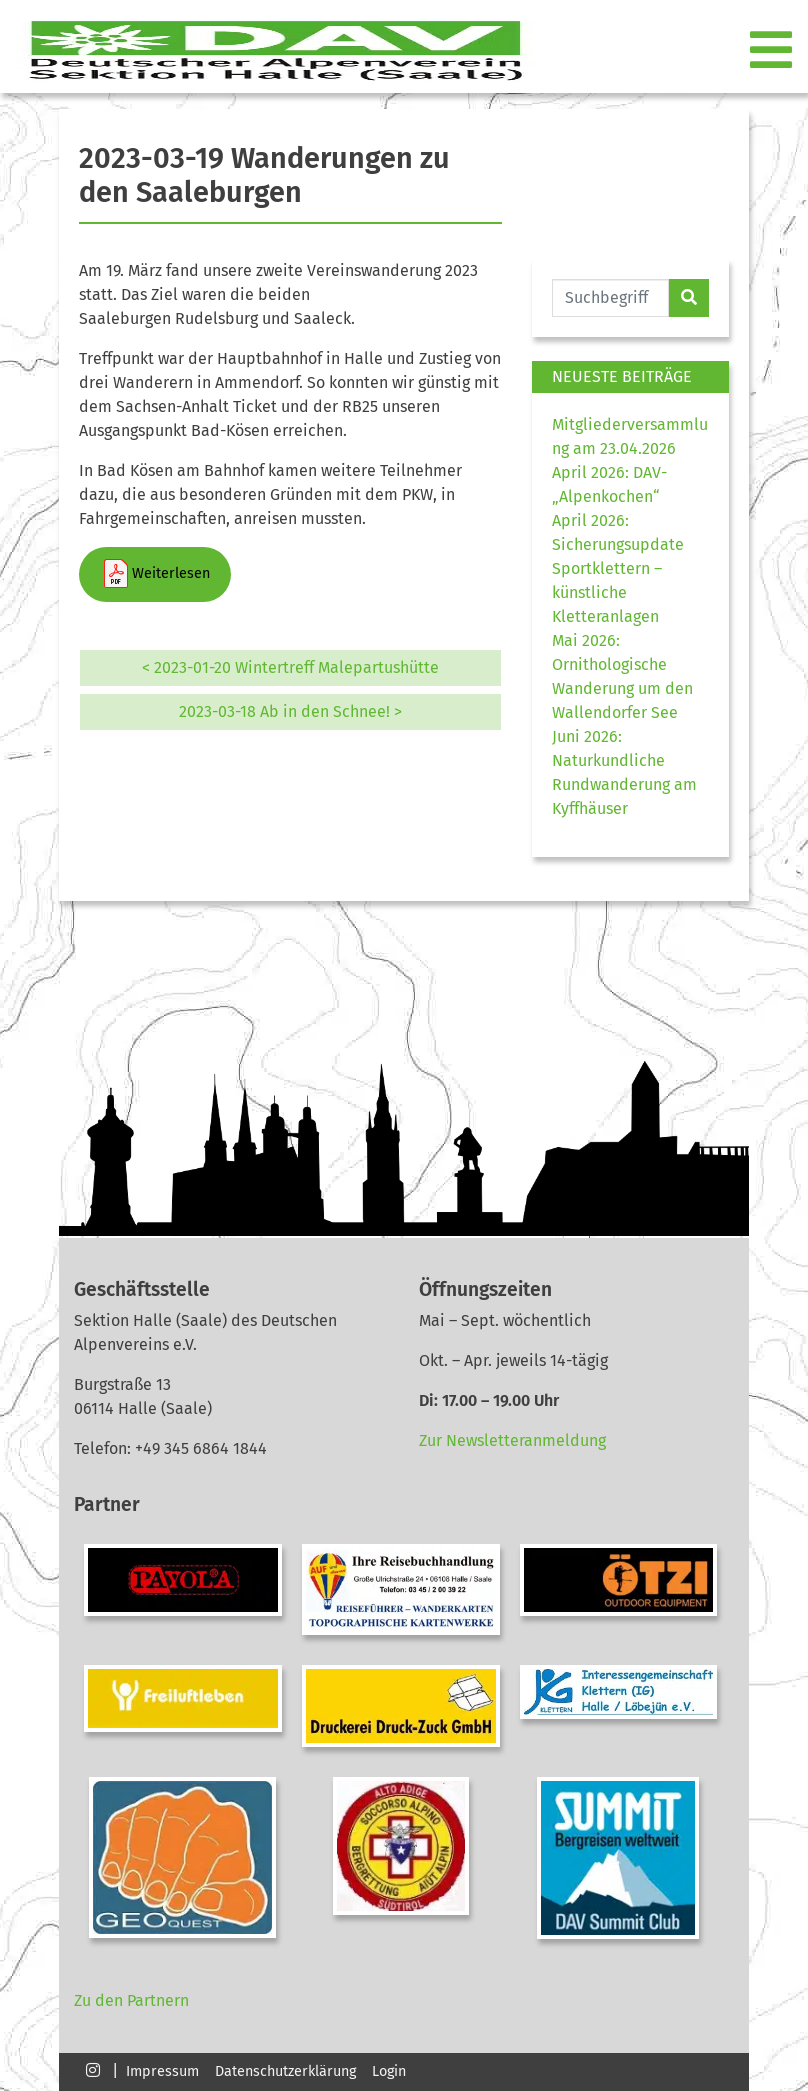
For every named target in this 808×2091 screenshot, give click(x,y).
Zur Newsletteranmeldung (512, 1440)
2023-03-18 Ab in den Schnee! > (290, 711)
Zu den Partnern (131, 2000)
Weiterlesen (155, 574)
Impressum (162, 2071)
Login (389, 2071)
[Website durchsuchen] (610, 298)
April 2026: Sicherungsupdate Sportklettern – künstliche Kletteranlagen (618, 568)
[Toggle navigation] (773, 51)
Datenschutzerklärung (285, 2071)
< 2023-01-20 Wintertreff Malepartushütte (290, 667)
